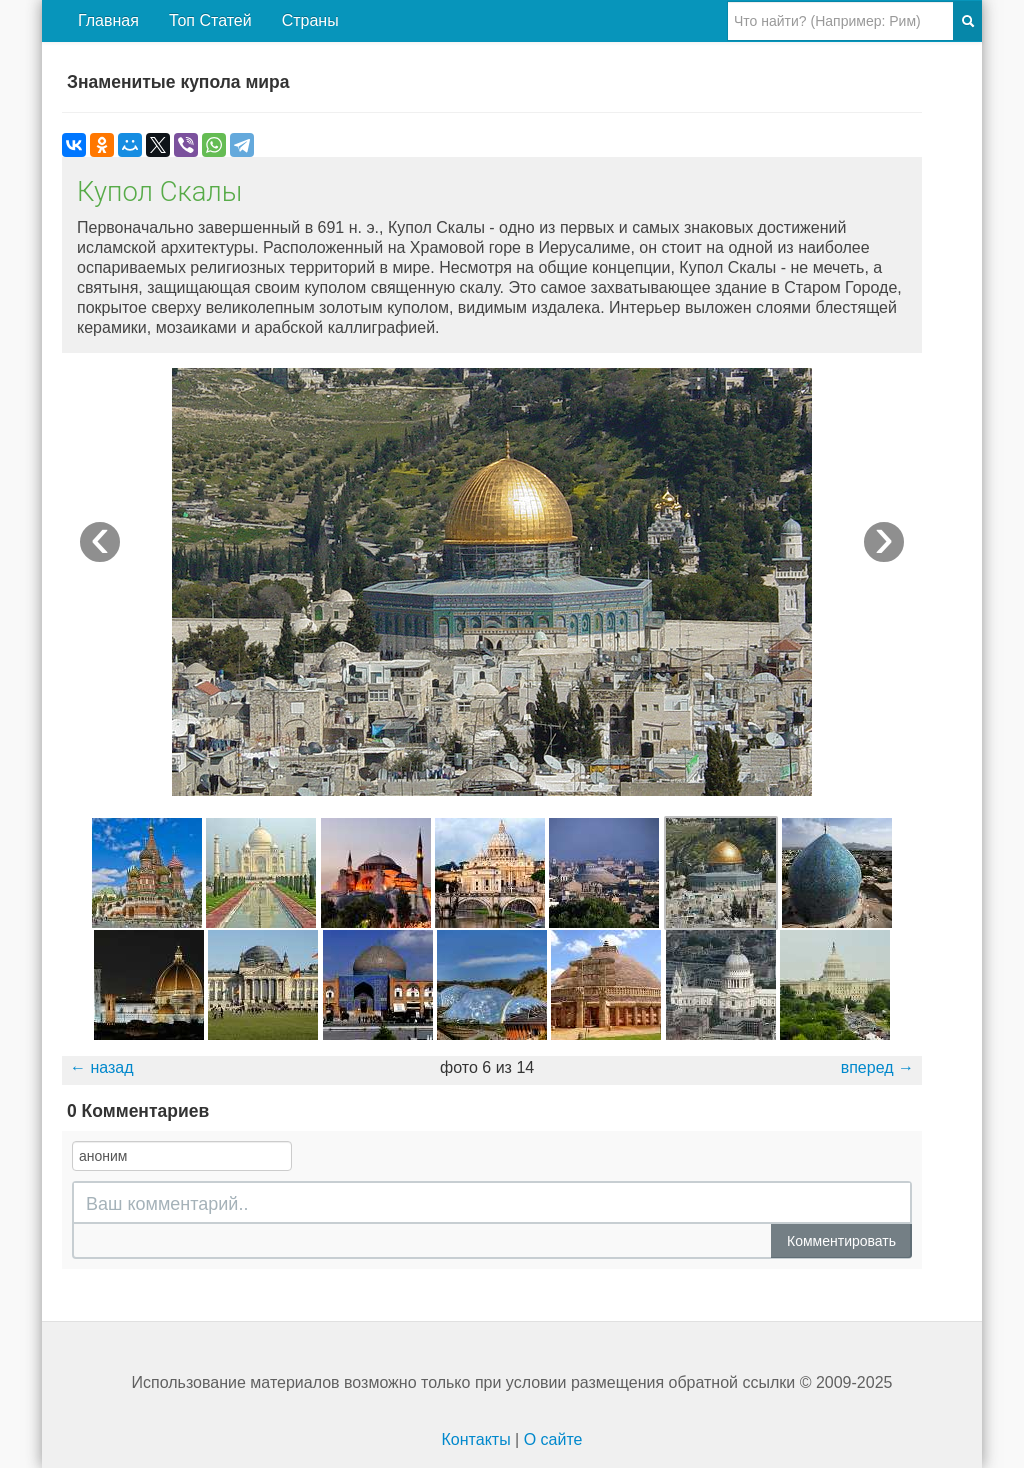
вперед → (877, 1067)
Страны (310, 20)
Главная (108, 20)
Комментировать (841, 1241)
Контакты (476, 1439)
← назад (102, 1067)
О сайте (553, 1439)
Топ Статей (210, 20)
